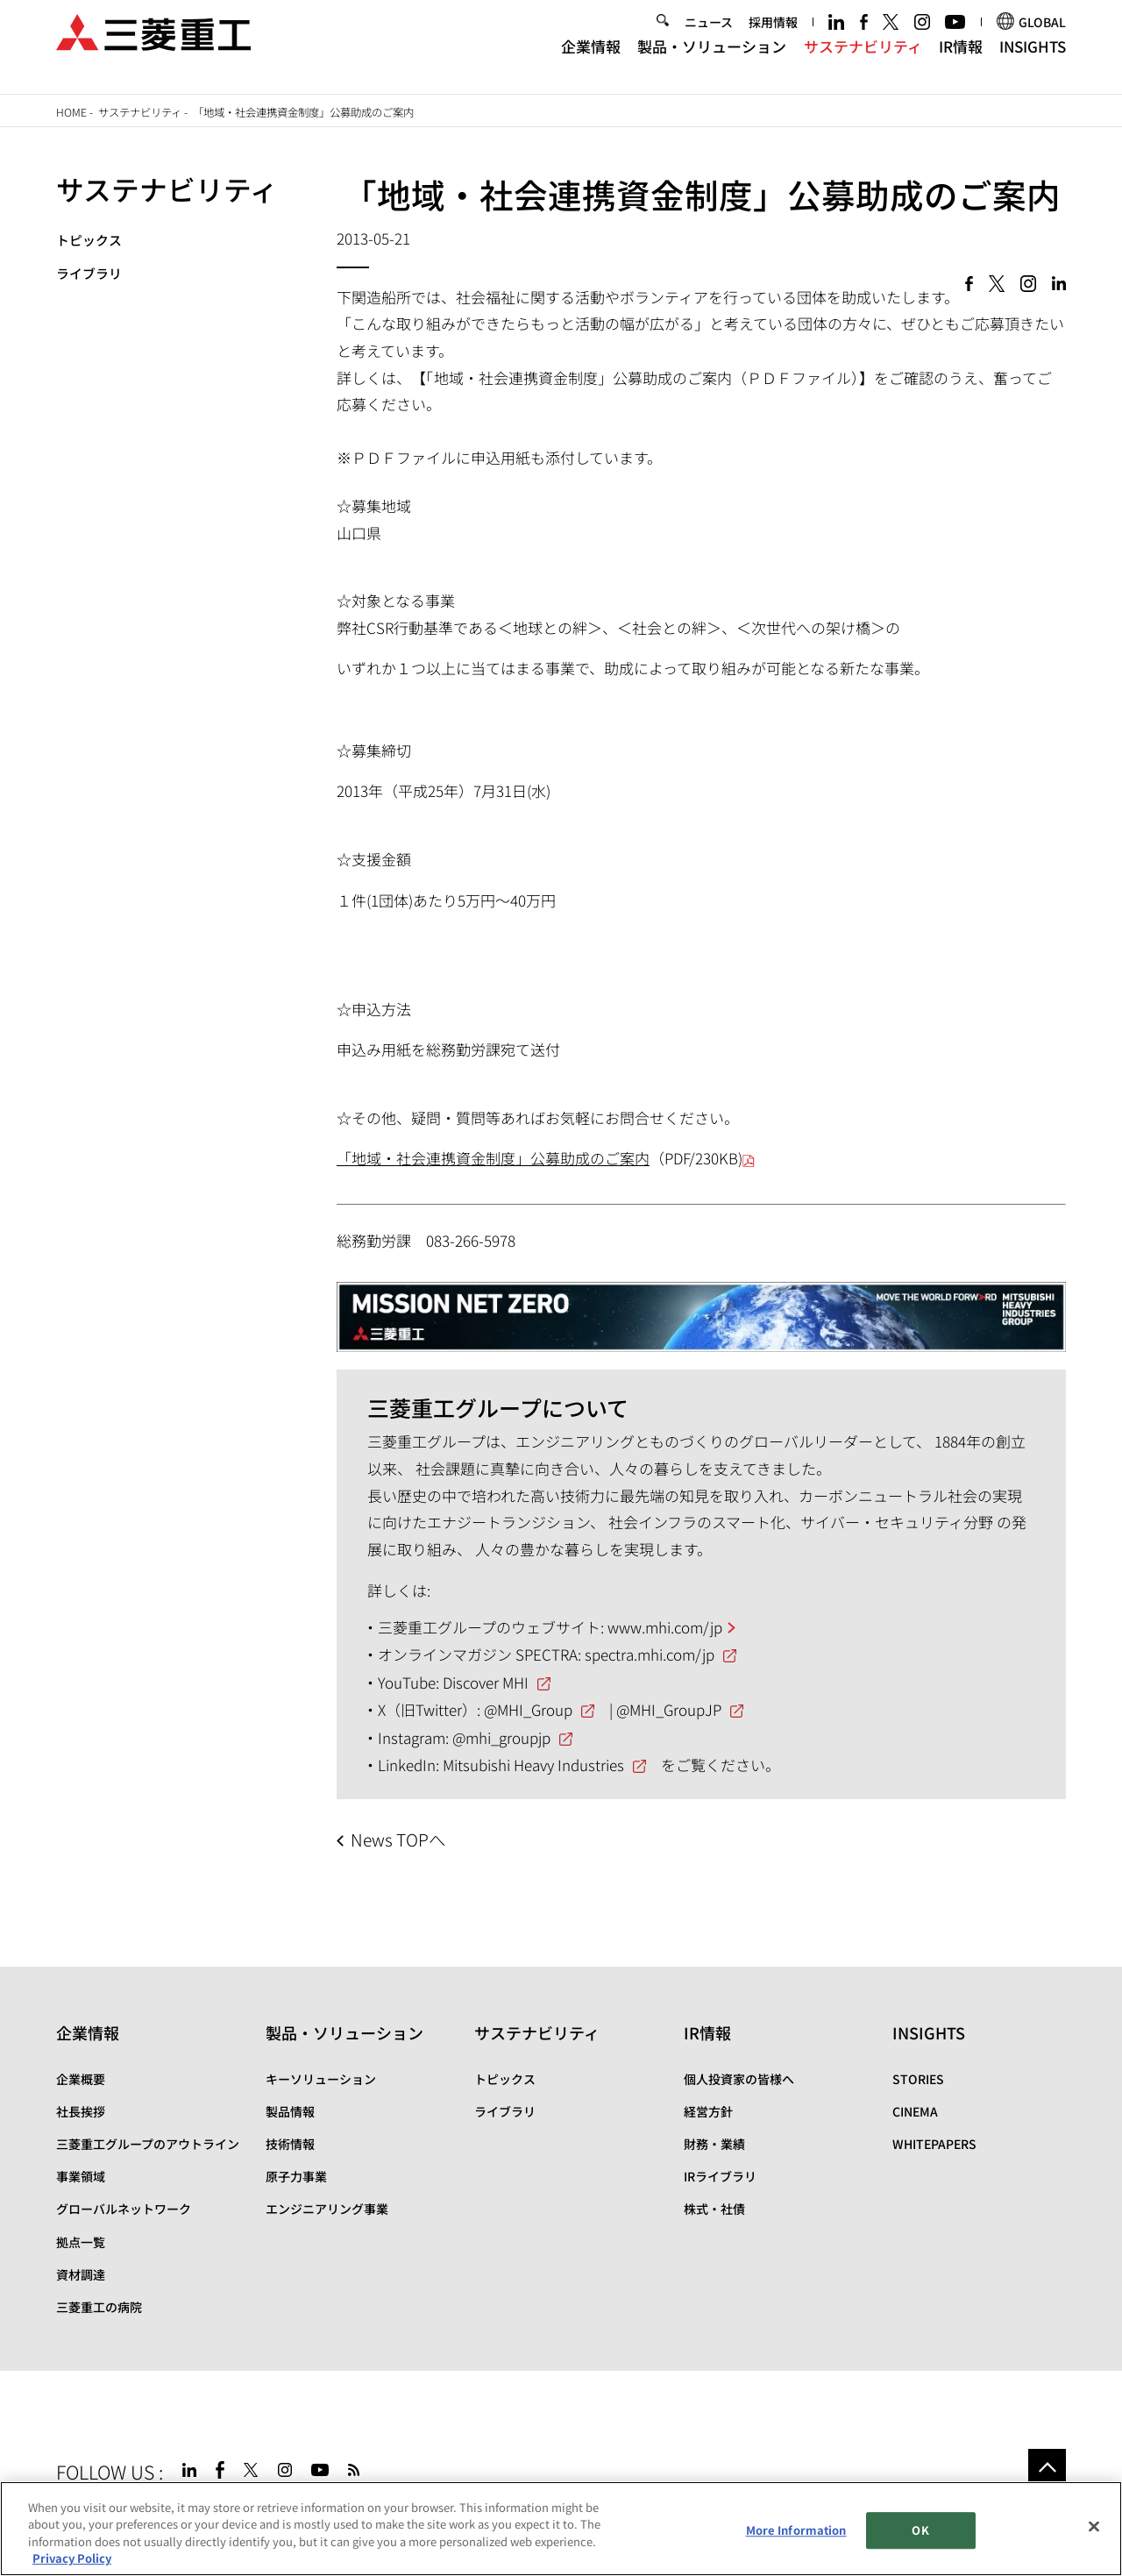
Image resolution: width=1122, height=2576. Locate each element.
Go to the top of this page (1047, 2468)
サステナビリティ (863, 60)
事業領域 (80, 2176)
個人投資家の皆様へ (739, 2079)
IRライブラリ (720, 2176)
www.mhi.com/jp (664, 1627)
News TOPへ (398, 1839)
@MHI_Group (528, 1709)
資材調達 (80, 2274)
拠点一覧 (80, 2242)
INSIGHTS (1032, 60)
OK (920, 2530)
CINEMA (915, 2111)
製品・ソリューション (711, 60)
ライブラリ (89, 273)
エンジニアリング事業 (327, 2208)
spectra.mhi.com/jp (649, 1654)
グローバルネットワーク (123, 2208)
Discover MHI (486, 1682)
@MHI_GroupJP (668, 1709)
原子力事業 (296, 2176)
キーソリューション (321, 2079)
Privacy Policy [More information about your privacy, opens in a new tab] (71, 2559)
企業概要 (80, 2079)
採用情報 (773, 37)
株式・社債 (714, 2208)
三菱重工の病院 (99, 2307)
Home (71, 112)
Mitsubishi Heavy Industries (533, 1764)
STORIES (918, 2079)
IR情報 (961, 60)
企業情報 (591, 60)
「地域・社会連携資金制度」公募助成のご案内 (493, 1158)
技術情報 (290, 2144)
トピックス (89, 240)
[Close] (1094, 2527)
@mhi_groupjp (501, 1737)
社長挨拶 (80, 2111)
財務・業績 (714, 2144)
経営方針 (708, 2111)
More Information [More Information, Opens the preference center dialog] (796, 2530)
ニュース (709, 37)
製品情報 (290, 2111)
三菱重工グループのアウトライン (147, 2144)
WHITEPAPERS (934, 2144)
